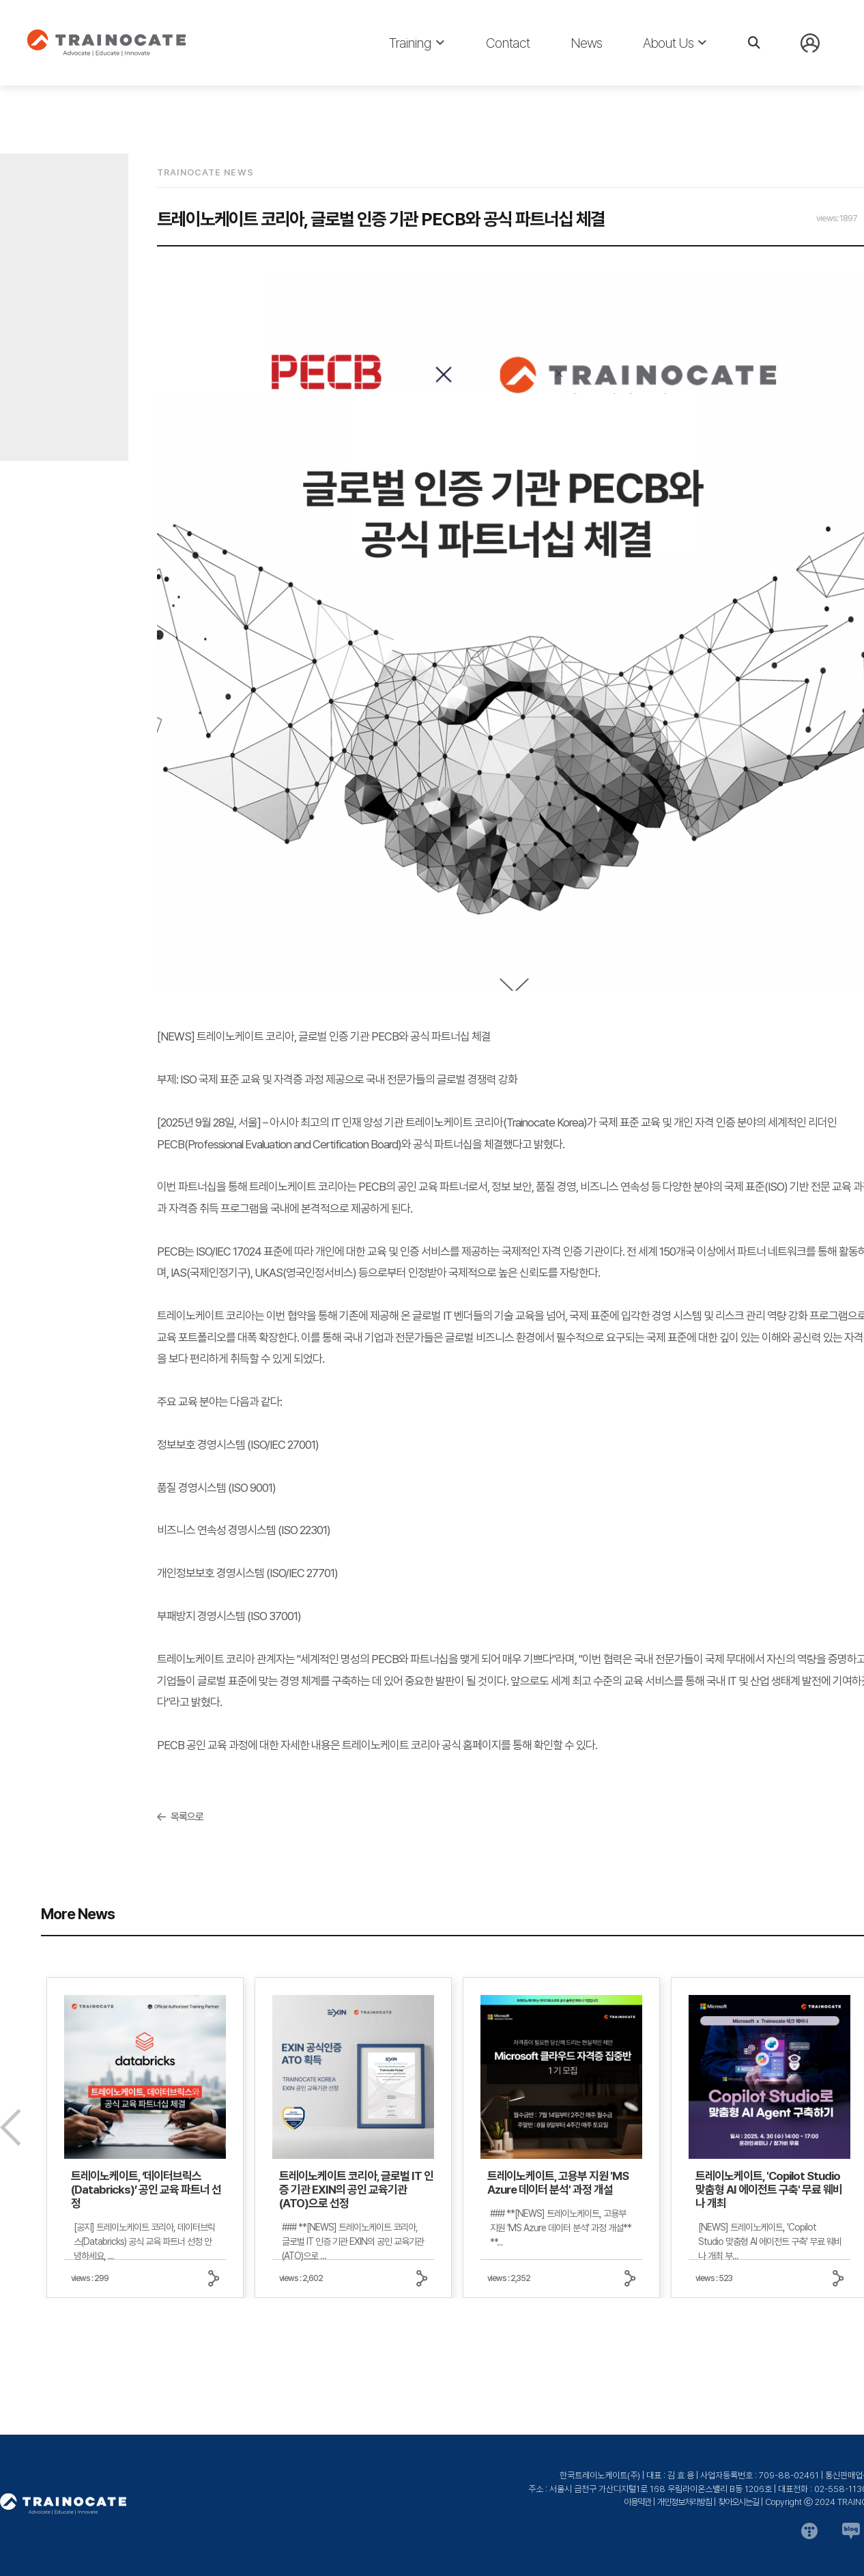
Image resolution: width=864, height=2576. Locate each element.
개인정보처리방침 (684, 2502)
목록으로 (187, 1817)
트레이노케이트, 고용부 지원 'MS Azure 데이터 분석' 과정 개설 (558, 2182)
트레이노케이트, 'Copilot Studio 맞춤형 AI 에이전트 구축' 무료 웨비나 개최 (768, 2189)
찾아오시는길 (738, 2502)
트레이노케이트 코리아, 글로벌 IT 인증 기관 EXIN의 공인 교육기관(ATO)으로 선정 (356, 2189)
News (586, 43)
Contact (508, 43)
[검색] (754, 43)
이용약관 (637, 2502)
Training (417, 43)
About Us (675, 43)
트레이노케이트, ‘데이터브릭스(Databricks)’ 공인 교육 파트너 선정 (146, 2189)
